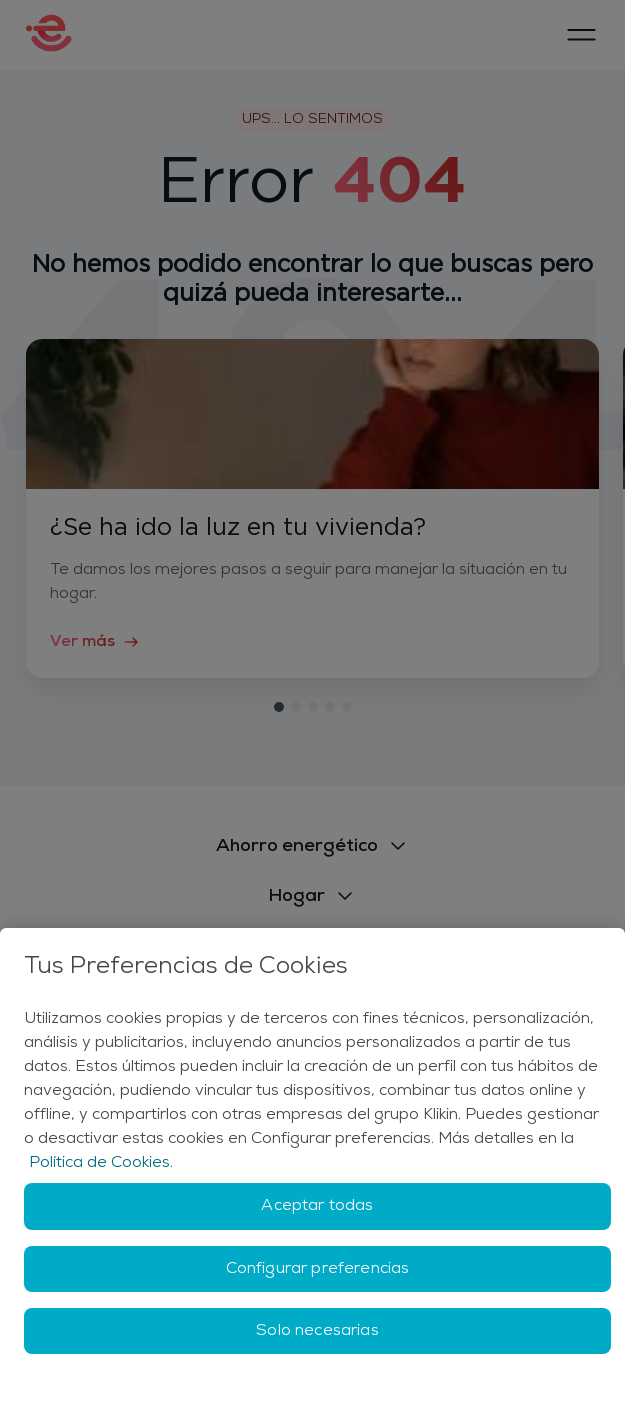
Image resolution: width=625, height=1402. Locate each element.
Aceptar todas (317, 1206)
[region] (312, 1165)
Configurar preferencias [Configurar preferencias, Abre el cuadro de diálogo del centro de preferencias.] (318, 1269)
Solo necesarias (317, 1331)
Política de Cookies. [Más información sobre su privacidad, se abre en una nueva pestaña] (101, 1163)
